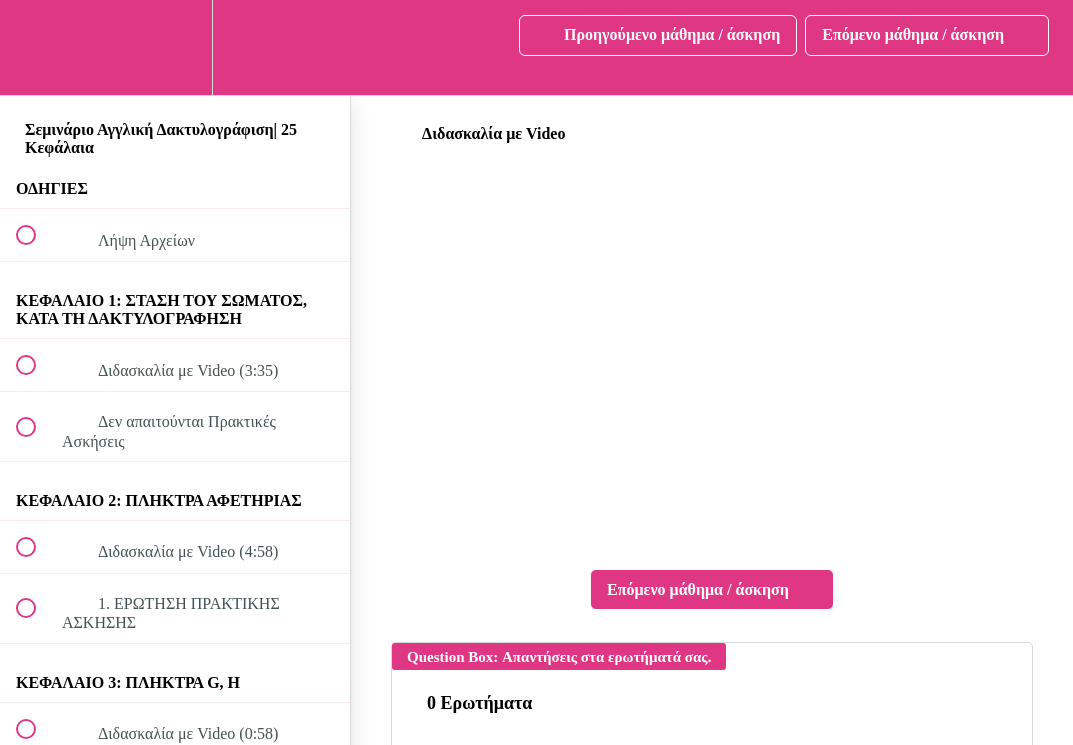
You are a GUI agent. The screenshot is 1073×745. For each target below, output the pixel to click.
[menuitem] (175, 47)
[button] (37, 47)
